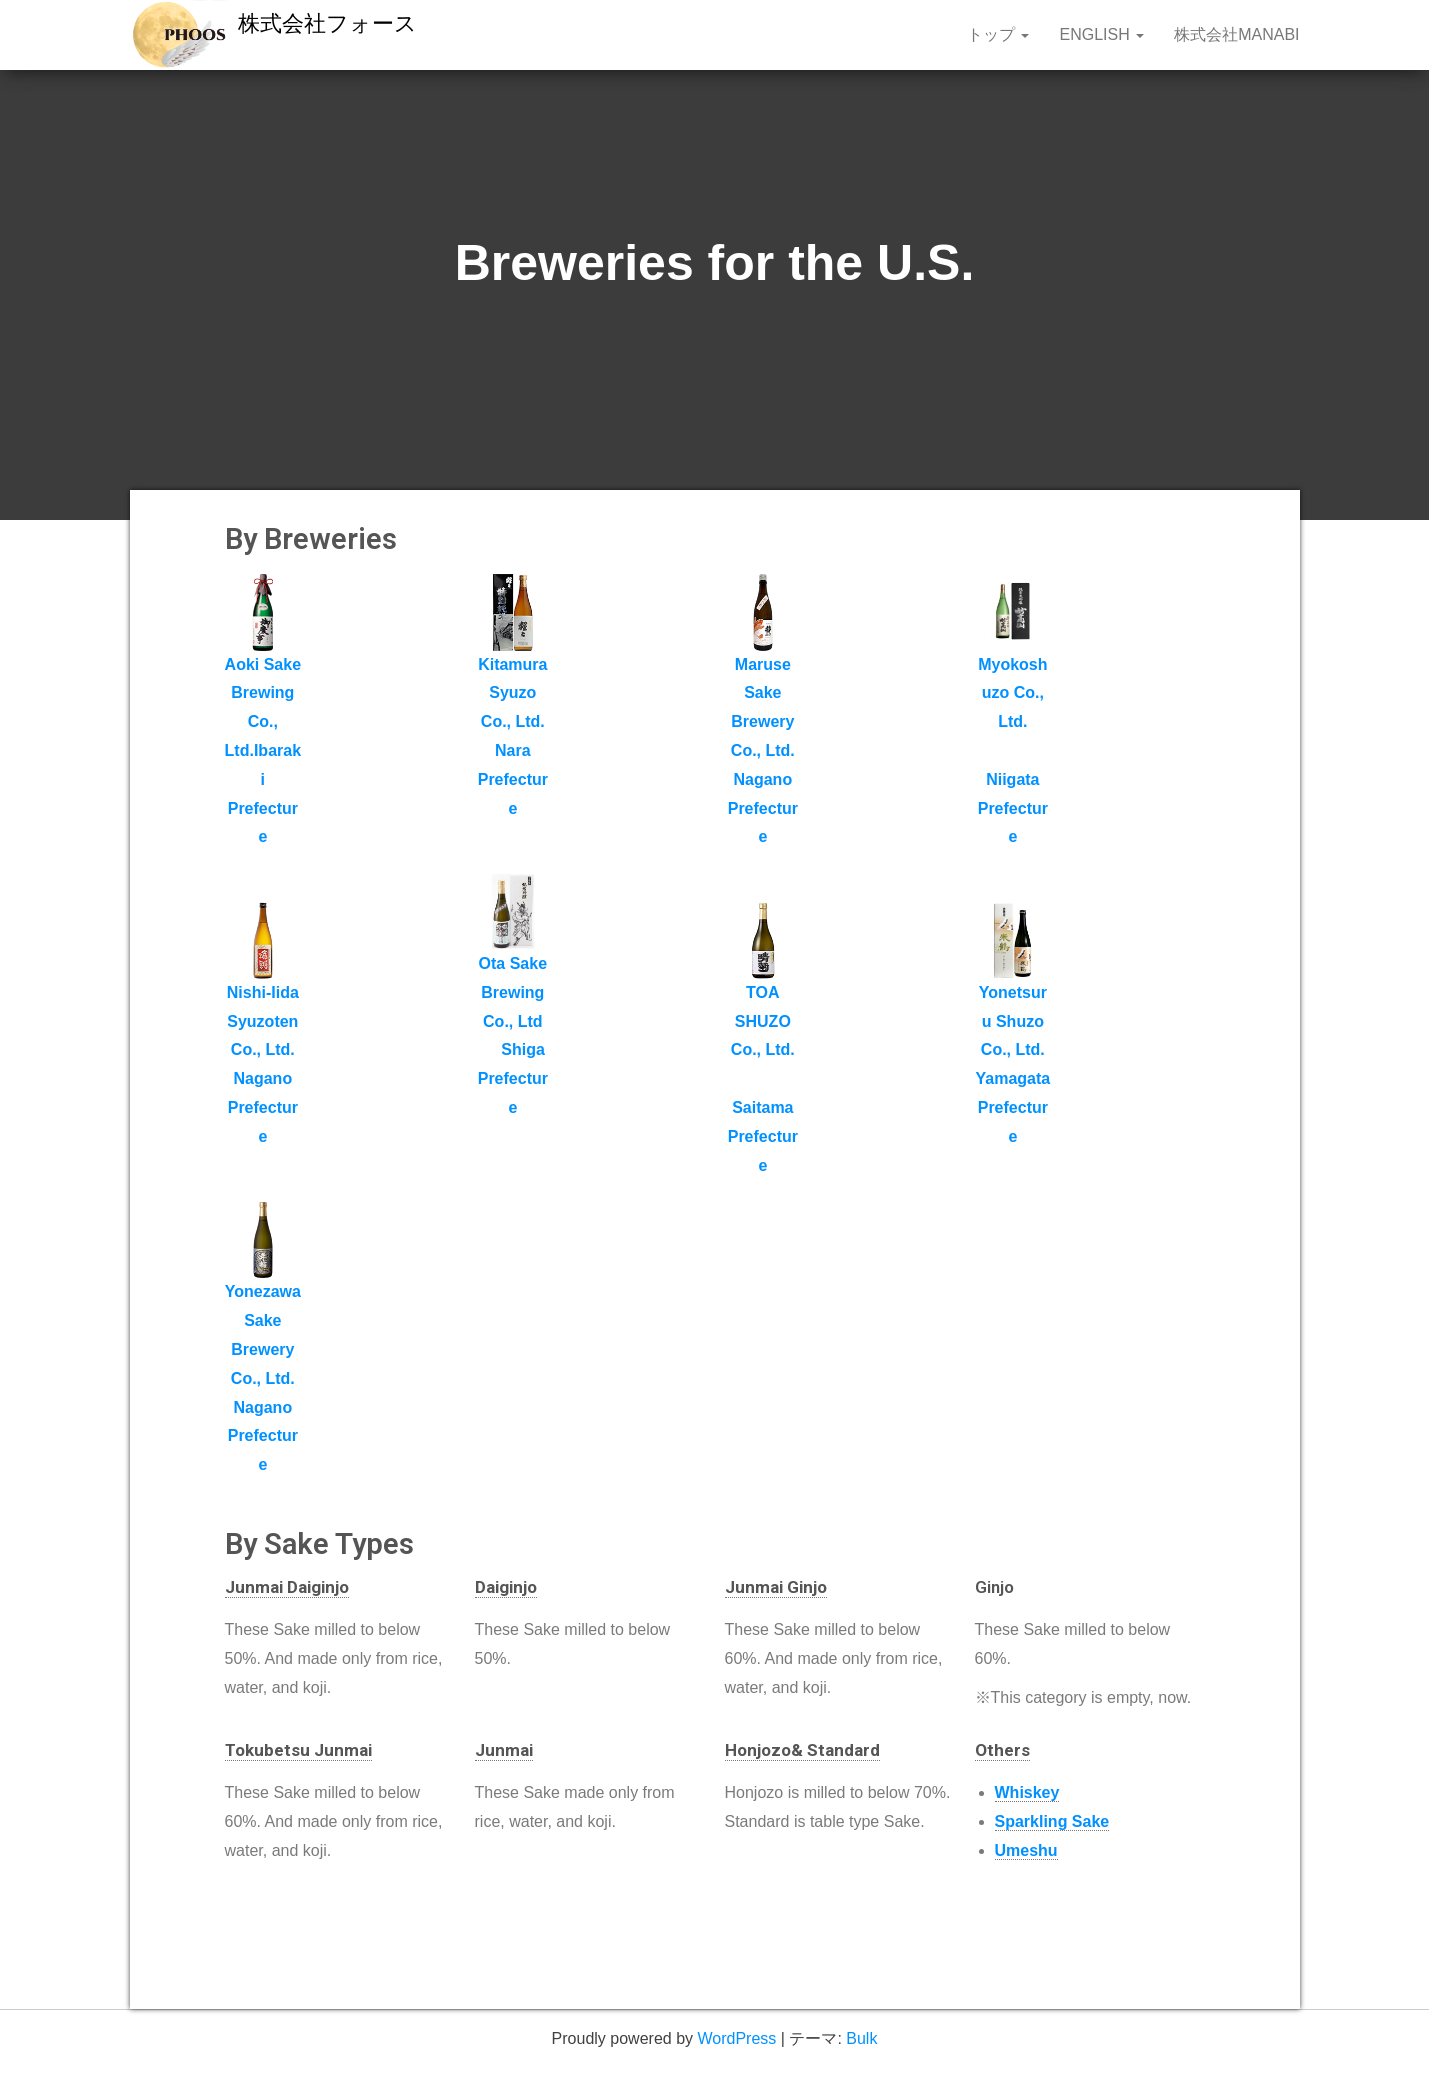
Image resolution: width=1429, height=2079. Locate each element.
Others (1002, 1750)
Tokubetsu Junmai (298, 1750)
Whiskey (1027, 1792)
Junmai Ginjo (776, 1587)
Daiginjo (506, 1587)
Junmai (504, 1750)
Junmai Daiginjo (287, 1587)
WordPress (736, 2038)
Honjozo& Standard (802, 1750)
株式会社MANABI (1236, 34)
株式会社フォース (327, 23)
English (1101, 34)
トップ (998, 34)
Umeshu (1026, 1850)
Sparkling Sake (1052, 1821)
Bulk (861, 2038)
